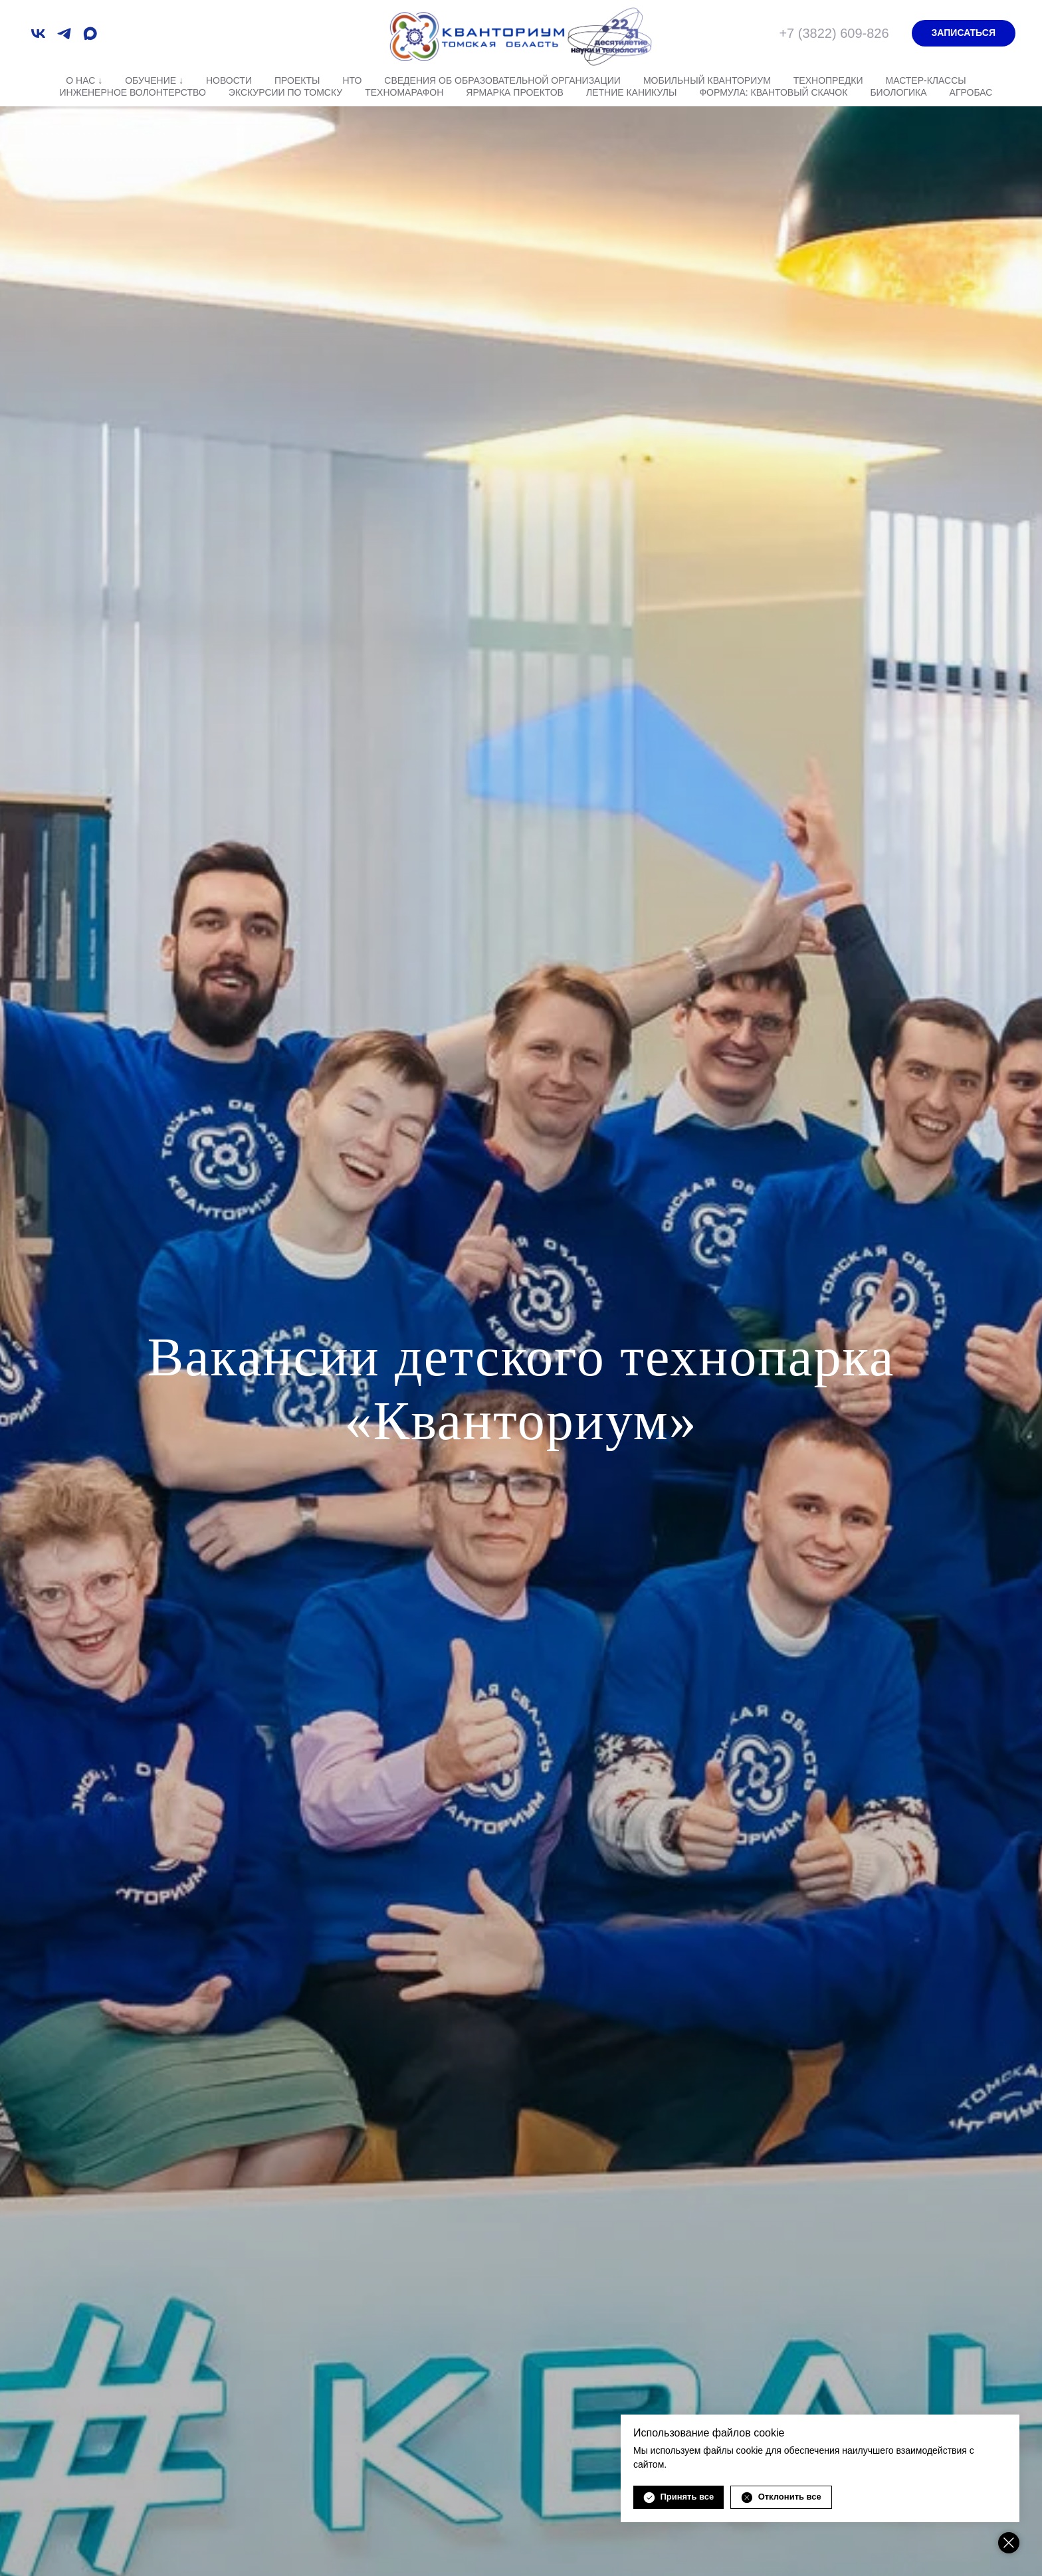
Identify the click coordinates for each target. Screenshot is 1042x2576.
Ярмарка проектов (515, 92)
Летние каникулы (631, 92)
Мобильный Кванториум (707, 80)
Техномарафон (404, 92)
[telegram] (64, 33)
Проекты (297, 80)
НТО (352, 80)
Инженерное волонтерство (133, 92)
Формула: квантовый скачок (773, 92)
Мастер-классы (925, 80)
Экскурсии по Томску (285, 92)
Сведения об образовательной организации (502, 80)
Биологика (898, 92)
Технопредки (828, 80)
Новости (229, 80)
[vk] (38, 33)
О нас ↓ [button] (84, 80)
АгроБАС (971, 92)
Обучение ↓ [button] (154, 80)
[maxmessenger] (90, 33)
